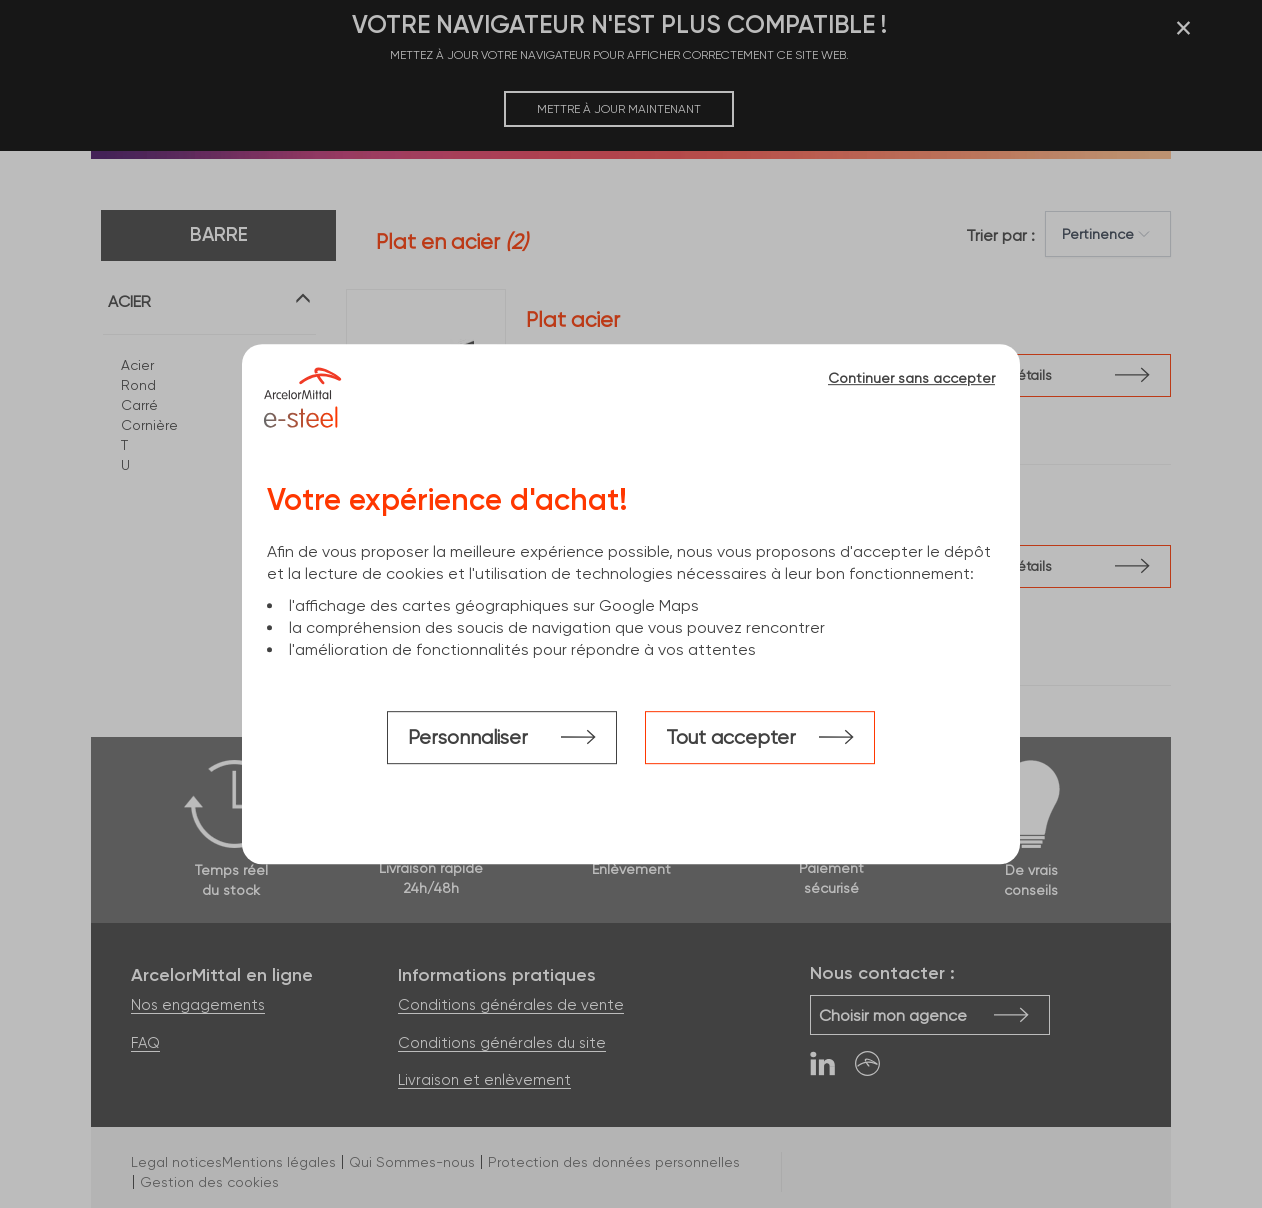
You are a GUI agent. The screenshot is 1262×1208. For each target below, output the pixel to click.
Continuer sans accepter (911, 378)
